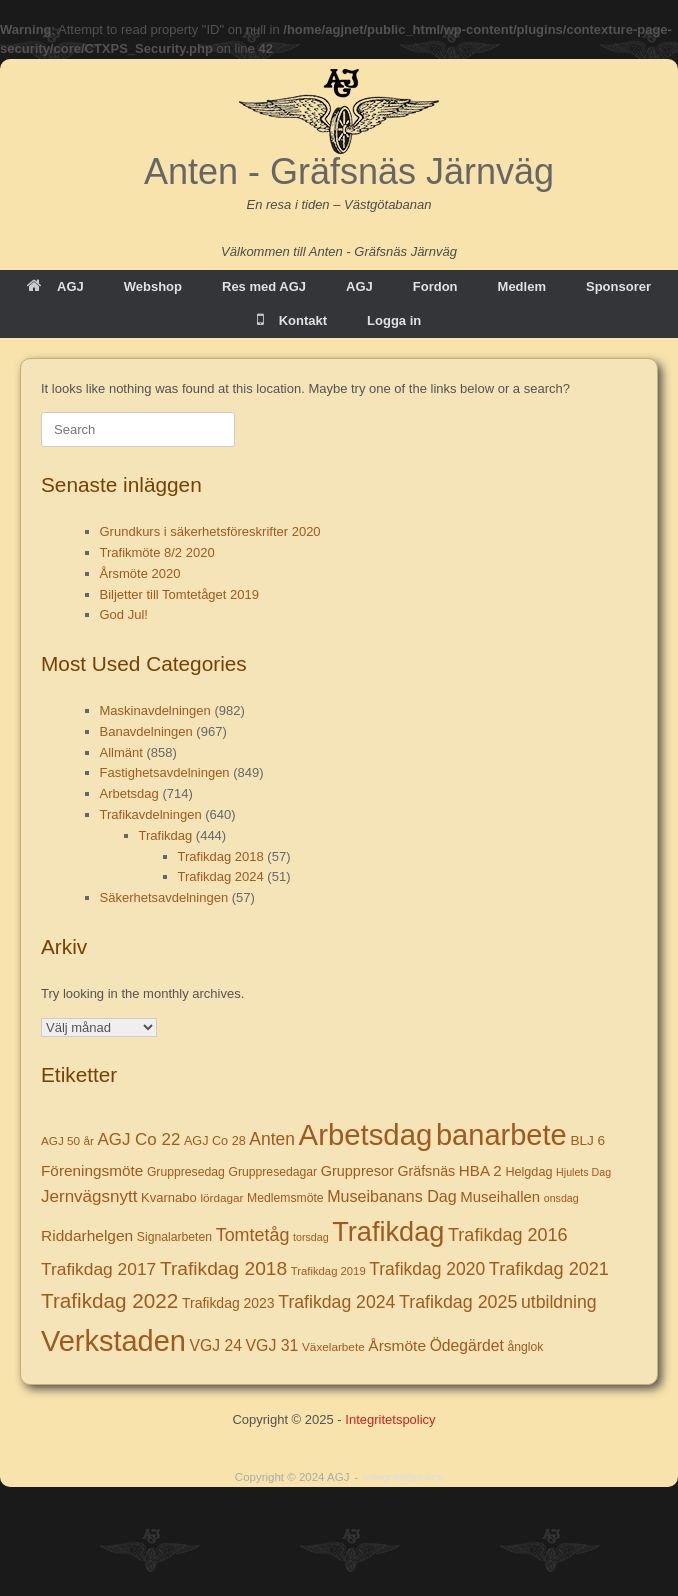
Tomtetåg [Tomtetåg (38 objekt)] (253, 1235)
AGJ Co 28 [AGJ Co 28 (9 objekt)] (215, 1141)
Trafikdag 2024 (221, 876)
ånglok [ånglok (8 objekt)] (525, 1347)
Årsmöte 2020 (140, 573)
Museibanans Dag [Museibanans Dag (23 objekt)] (391, 1196)
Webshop (153, 286)
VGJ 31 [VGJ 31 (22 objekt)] (272, 1345)
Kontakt (292, 320)
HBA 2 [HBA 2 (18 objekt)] (480, 1170)
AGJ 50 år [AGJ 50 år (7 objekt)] (67, 1140)
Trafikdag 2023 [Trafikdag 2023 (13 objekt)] (228, 1303)
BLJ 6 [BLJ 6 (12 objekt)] (587, 1140)
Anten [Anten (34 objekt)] (272, 1139)
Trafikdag (166, 835)
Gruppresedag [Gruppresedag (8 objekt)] (186, 1172)
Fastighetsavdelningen (165, 772)
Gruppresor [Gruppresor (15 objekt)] (357, 1171)
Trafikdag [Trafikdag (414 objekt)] (388, 1231)
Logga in (394, 320)
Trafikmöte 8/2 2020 (157, 552)
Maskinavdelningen (155, 710)
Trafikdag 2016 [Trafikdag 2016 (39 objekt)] (508, 1235)
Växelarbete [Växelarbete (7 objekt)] (333, 1346)
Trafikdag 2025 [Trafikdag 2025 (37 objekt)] (458, 1302)
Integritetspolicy (390, 1419)
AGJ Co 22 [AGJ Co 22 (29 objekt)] (138, 1139)
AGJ (55, 286)
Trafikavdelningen (151, 814)
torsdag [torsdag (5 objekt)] (311, 1237)
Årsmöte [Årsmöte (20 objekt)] (397, 1345)
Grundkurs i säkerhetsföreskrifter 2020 (210, 531)
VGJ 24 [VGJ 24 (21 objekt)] (216, 1345)
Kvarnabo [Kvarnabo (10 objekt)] (169, 1197)
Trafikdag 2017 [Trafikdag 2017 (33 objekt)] (98, 1269)
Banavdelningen (146, 731)
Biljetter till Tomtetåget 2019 (179, 594)
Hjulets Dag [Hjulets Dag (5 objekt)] (583, 1172)
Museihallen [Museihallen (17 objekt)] (500, 1196)
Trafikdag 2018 (221, 856)
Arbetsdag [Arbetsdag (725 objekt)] (366, 1134)
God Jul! (124, 614)
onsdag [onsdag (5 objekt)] (561, 1198)
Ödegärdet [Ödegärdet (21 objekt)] (467, 1345)
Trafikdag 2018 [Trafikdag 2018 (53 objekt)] (223, 1268)
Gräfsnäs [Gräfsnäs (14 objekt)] (426, 1171)
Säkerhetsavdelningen (164, 897)
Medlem (522, 286)
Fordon (435, 286)
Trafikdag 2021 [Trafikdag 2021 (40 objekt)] (549, 1269)
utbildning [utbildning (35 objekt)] (559, 1302)
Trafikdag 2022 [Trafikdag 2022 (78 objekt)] (109, 1300)
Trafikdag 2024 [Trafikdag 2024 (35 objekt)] (336, 1302)
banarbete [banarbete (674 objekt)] (501, 1135)
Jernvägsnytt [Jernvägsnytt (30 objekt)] (89, 1196)
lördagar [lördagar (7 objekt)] (221, 1197)
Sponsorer (618, 286)
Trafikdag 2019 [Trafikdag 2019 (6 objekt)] (328, 1271)
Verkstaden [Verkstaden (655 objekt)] (113, 1341)
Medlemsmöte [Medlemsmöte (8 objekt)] (285, 1198)
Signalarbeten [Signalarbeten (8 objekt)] (174, 1237)
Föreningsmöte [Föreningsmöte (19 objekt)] (92, 1170)
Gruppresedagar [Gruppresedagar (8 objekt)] (272, 1172)
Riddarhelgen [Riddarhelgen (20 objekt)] (87, 1235)
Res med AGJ (264, 286)
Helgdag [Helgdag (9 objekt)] (528, 1172)
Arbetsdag (129, 793)
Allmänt (121, 752)
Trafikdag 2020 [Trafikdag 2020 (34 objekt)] (427, 1269)
